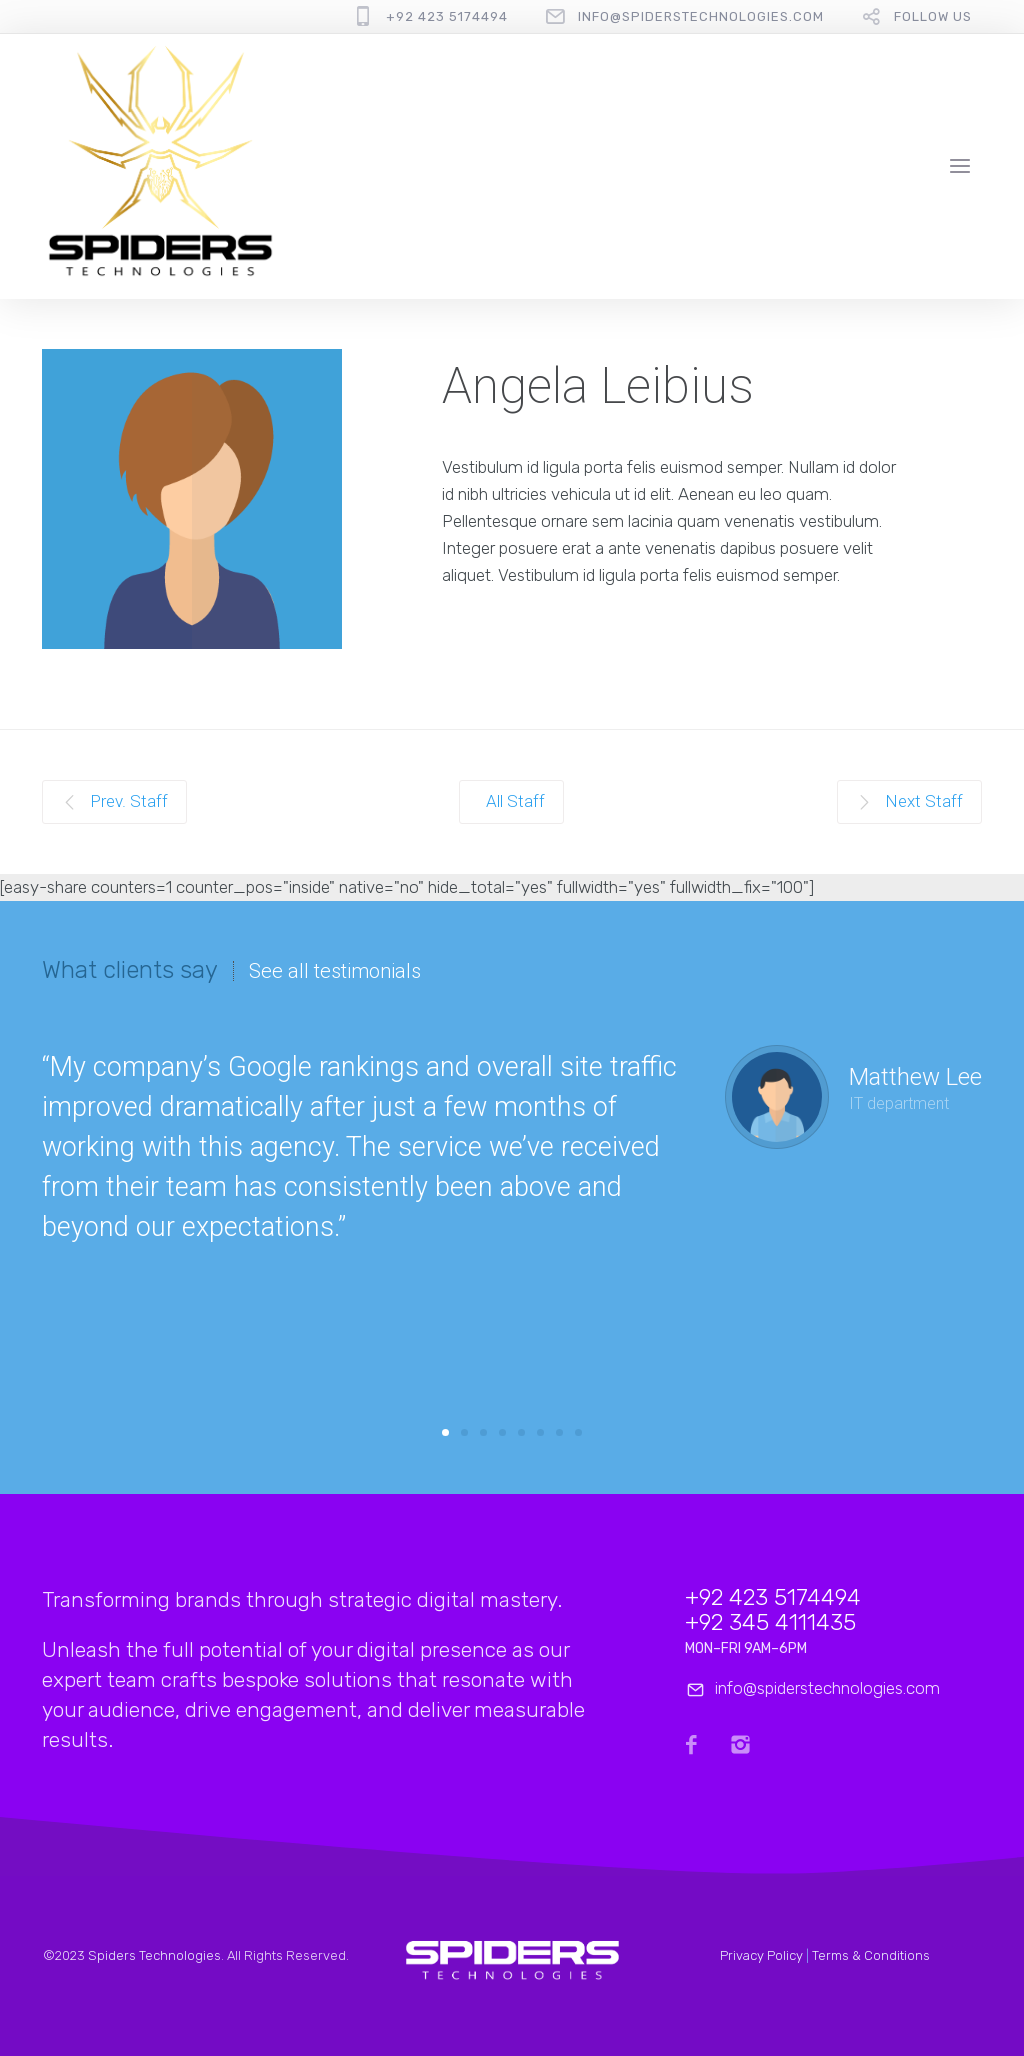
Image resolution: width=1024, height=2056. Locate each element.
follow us (933, 16)
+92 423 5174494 (447, 16)
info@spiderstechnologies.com (701, 16)
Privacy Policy (761, 1955)
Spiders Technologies (154, 1955)
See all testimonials (335, 971)
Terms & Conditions (871, 1955)
